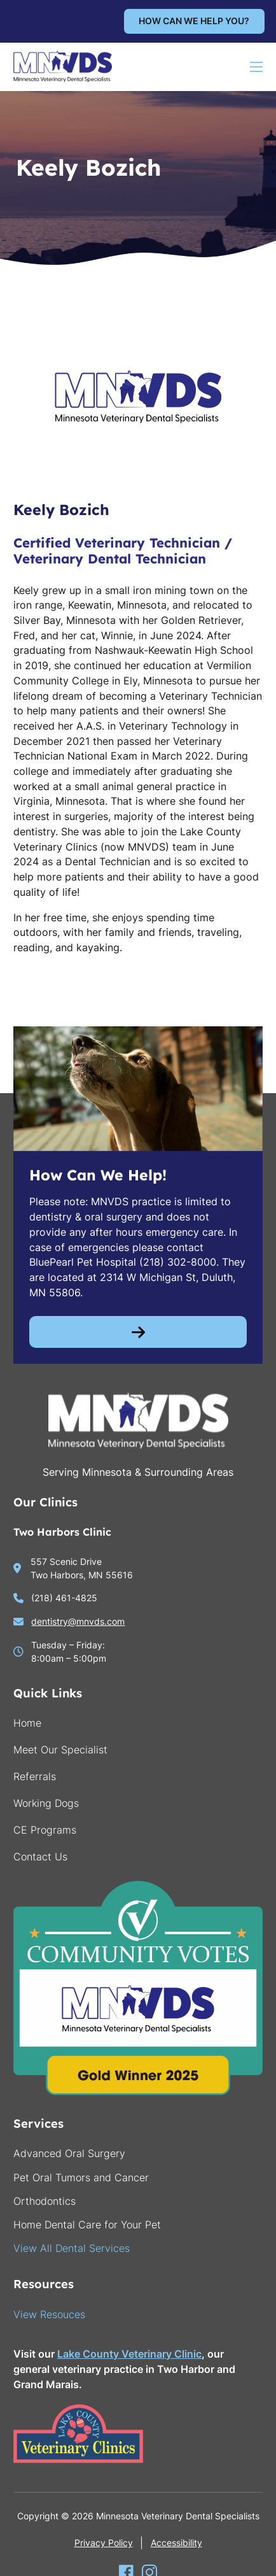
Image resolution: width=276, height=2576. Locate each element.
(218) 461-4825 (64, 1597)
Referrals (34, 1776)
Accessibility (176, 2542)
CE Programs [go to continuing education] (44, 1829)
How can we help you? (194, 20)
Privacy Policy (103, 2542)
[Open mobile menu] (256, 67)
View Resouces (49, 2314)
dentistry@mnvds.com (78, 1621)
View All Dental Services (71, 2248)
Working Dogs (46, 1803)
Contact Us (40, 1856)
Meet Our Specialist (60, 1749)
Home (27, 1722)
